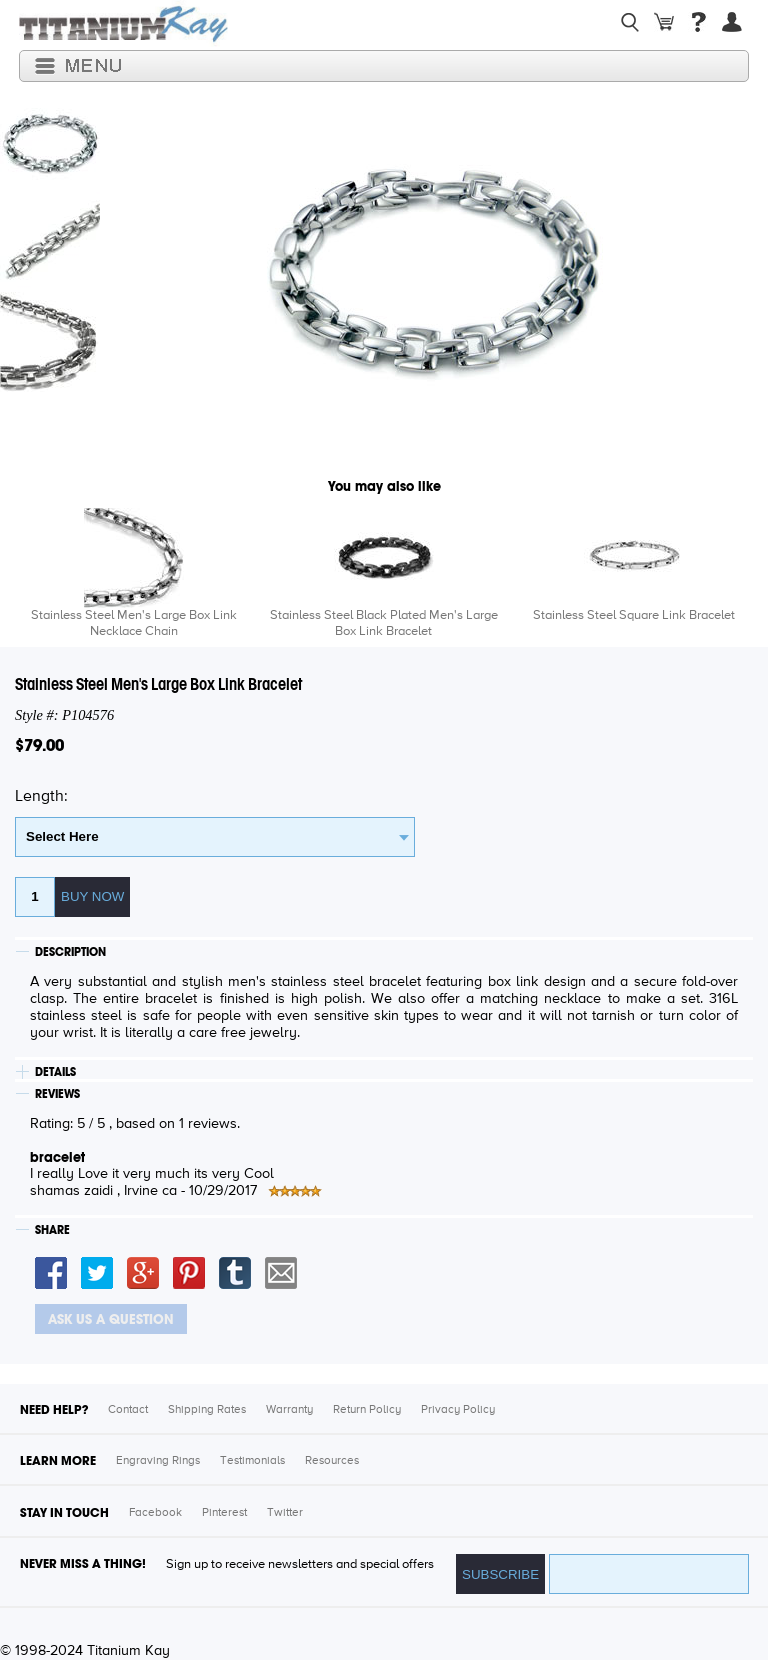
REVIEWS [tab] (57, 1094)
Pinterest (224, 1513)
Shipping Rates (207, 1410)
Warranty (289, 1410)
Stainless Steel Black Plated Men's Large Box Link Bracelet (384, 623)
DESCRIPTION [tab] (70, 952)
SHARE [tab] (52, 1230)
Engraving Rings (158, 1461)
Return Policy (367, 1410)
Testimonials (252, 1461)
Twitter (285, 1513)
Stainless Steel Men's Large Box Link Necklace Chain (134, 623)
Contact (128, 1410)
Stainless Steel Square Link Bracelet (634, 615)
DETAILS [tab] (55, 1072)
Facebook (155, 1513)
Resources (332, 1461)
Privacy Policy (458, 1410)
